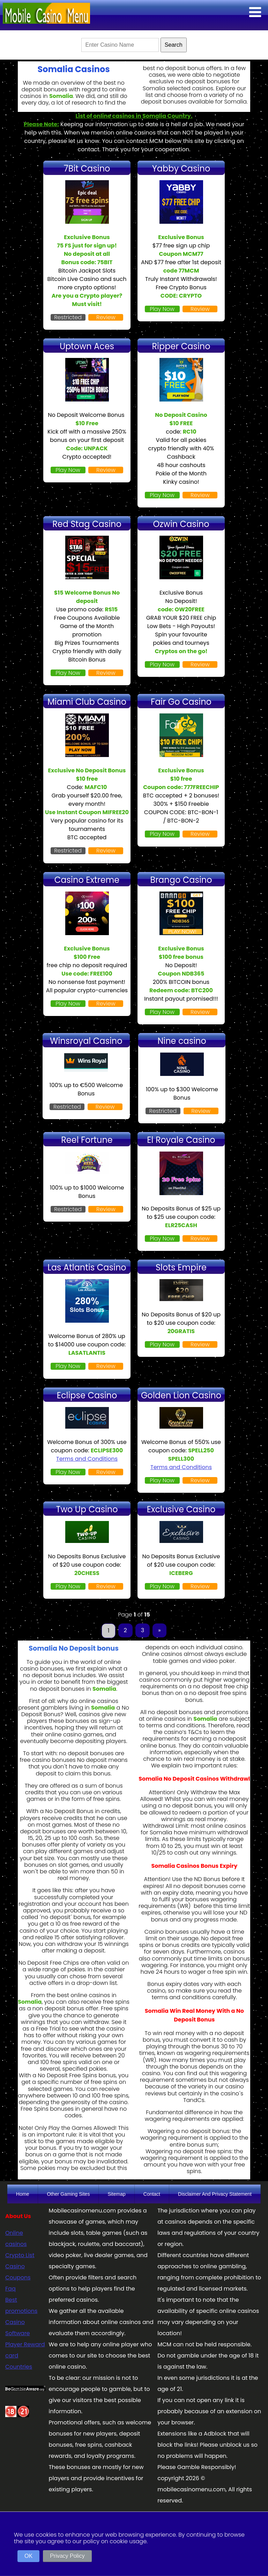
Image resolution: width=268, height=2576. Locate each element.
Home (22, 2194)
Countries (18, 2367)
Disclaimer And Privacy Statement (215, 2194)
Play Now (162, 309)
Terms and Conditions (87, 1459)
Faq (10, 2289)
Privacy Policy (67, 2556)
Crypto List (20, 2255)
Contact (151, 2194)
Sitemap (116, 2194)
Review (106, 317)
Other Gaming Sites (68, 2194)
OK (28, 2556)
